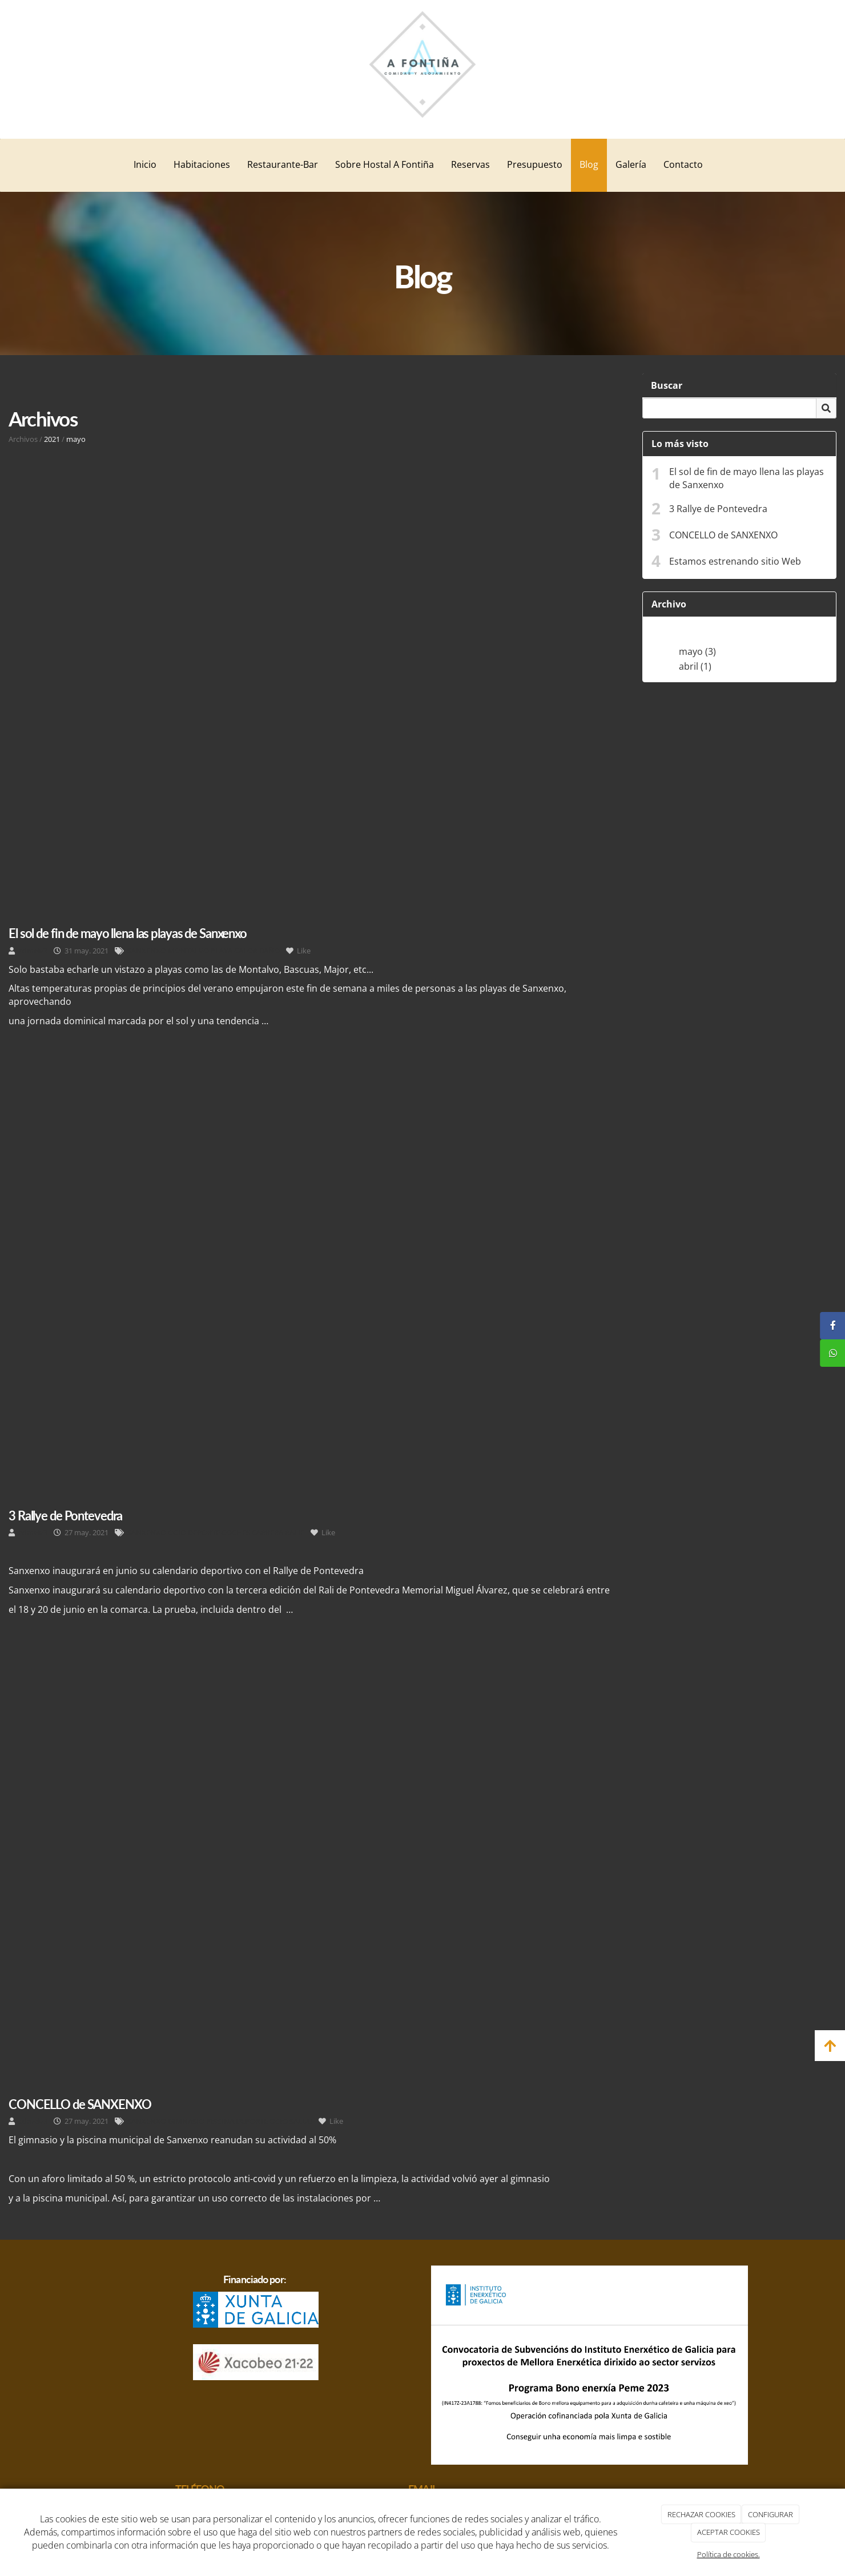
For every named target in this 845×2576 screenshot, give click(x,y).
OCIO (177, 1532)
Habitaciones (202, 164)
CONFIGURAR (770, 2514)
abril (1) (695, 666)
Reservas (470, 164)
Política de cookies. (728, 2554)
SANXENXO (146, 950)
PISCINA (220, 2121)
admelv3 (32, 950)
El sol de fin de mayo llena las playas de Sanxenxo (746, 478)
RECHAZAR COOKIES (701, 2514)
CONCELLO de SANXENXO (723, 535)
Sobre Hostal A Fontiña (384, 164)
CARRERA (267, 1532)
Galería (630, 164)
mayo (76, 439)
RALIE (294, 1532)
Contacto (683, 164)
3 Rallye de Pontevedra (718, 508)
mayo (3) (697, 651)
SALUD (300, 2121)
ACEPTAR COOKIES (728, 2532)
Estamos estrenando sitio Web (735, 561)
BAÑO (269, 950)
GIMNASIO (186, 2121)
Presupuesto (534, 164)
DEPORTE (204, 1532)
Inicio (145, 164)
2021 (52, 439)
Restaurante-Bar (282, 164)
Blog (589, 164)
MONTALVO (188, 950)
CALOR (245, 950)
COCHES (236, 1532)
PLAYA (221, 950)
